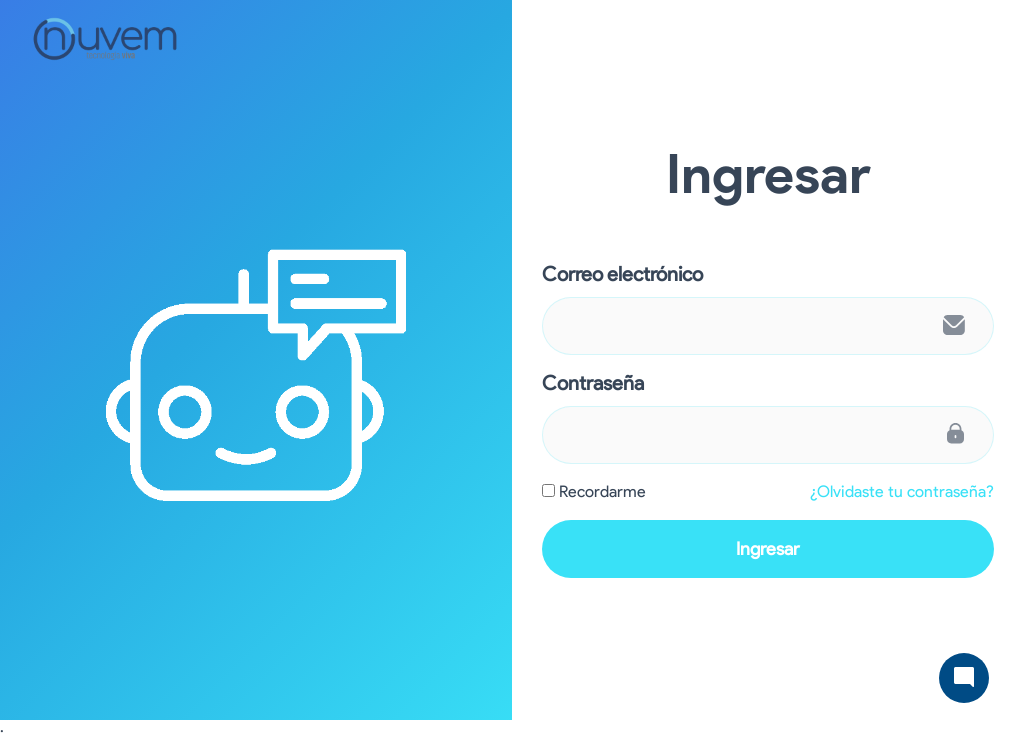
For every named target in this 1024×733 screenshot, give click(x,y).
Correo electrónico (622, 274)
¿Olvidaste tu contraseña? (902, 491)
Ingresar (768, 549)
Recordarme (602, 491)
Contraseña (593, 383)
